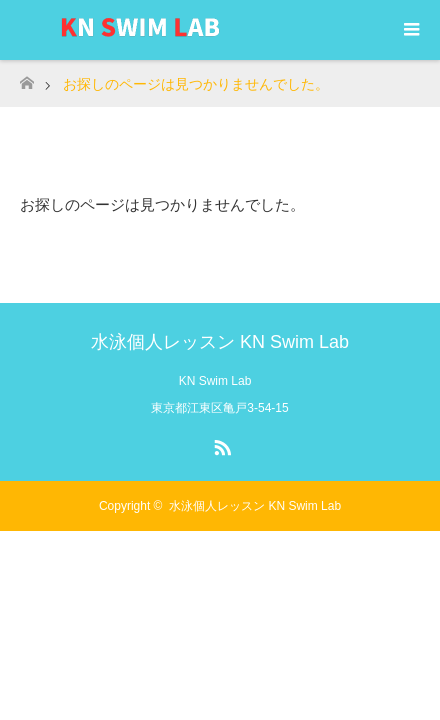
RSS (220, 444)
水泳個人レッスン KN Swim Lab (220, 342)
